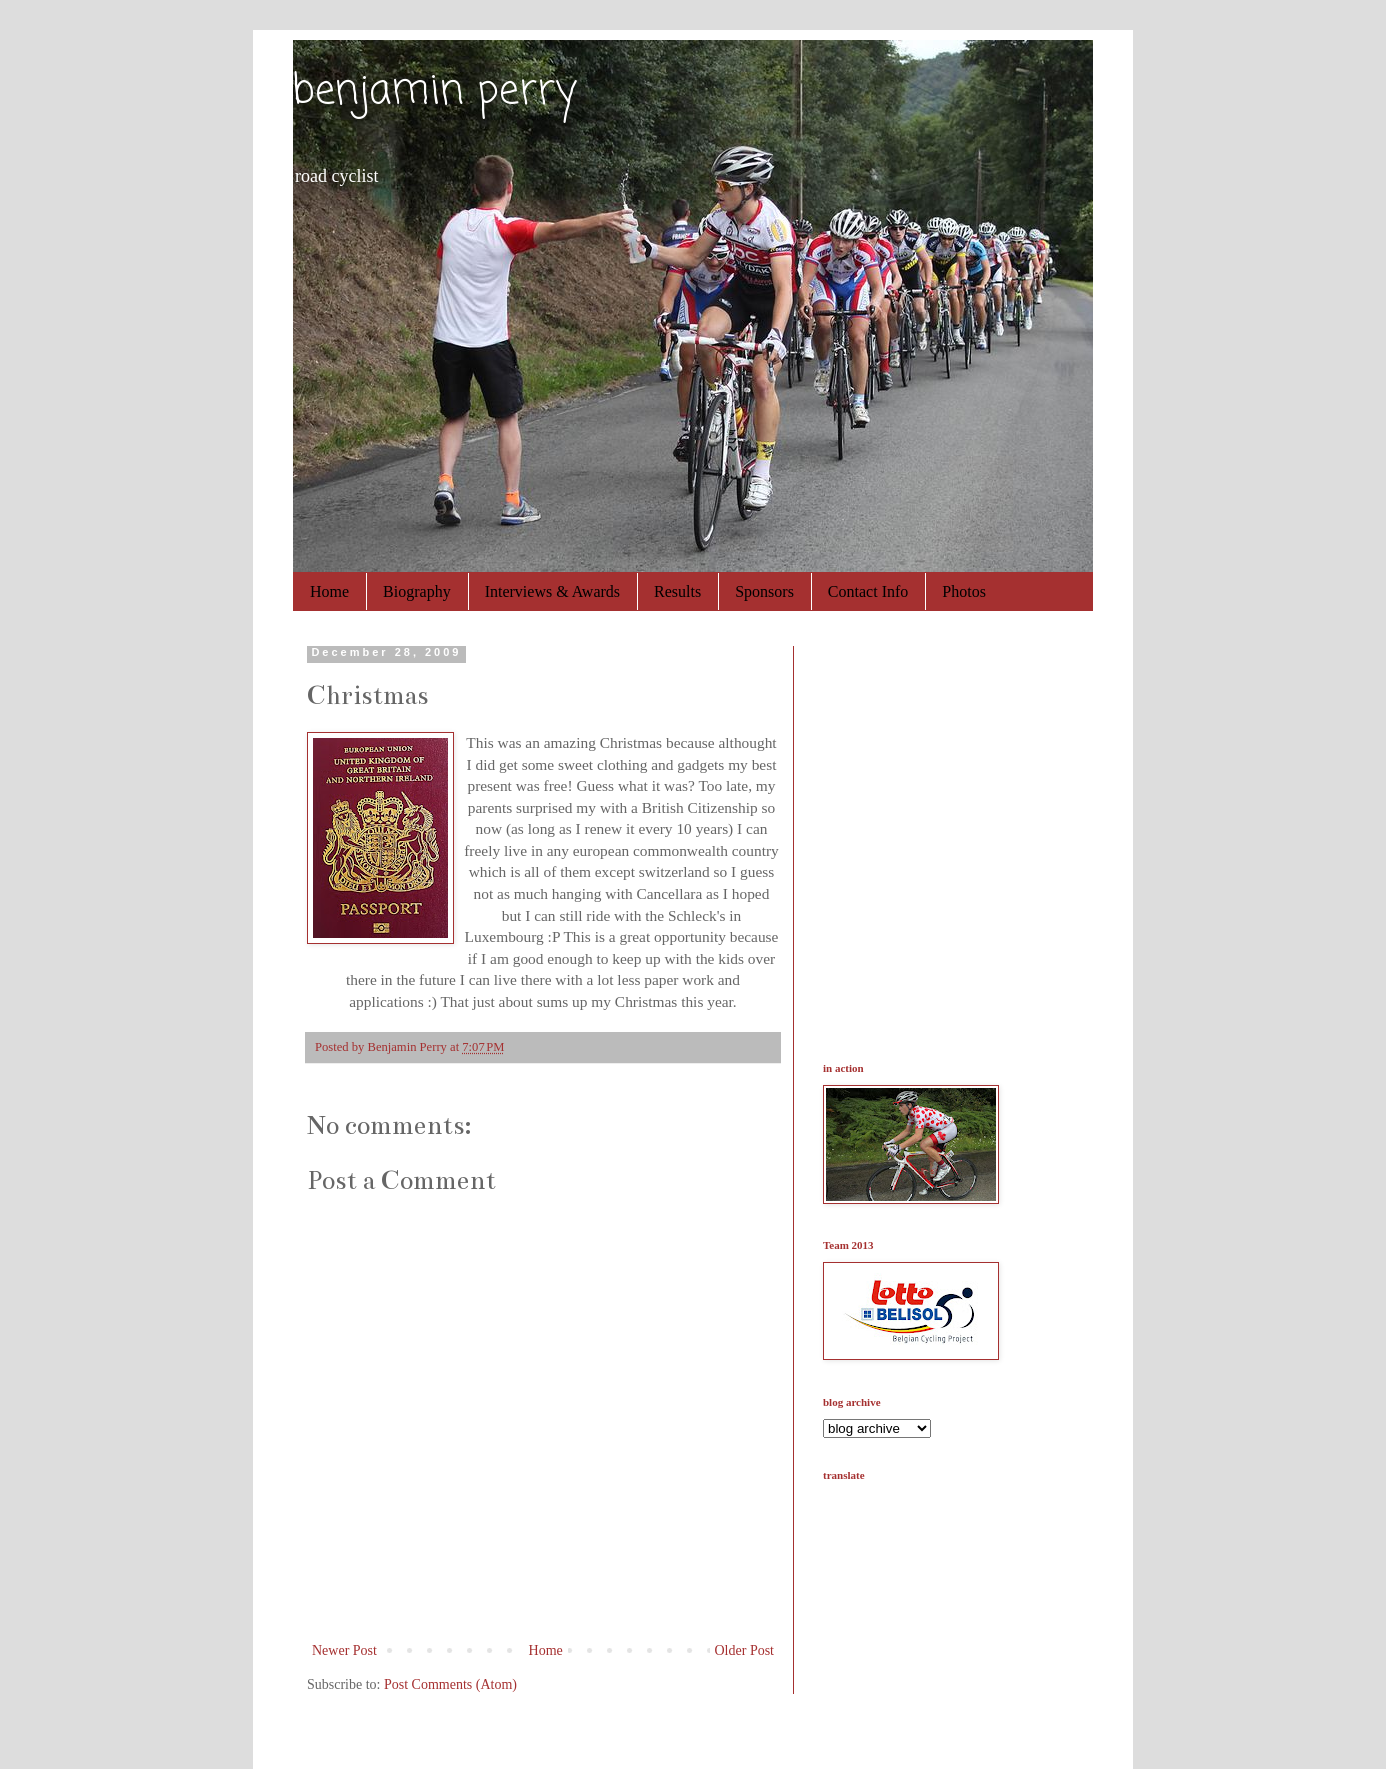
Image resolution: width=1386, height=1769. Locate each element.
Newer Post (344, 1650)
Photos (964, 591)
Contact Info (868, 591)
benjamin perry (434, 92)
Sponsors (764, 591)
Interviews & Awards (552, 591)
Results (677, 591)
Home (329, 591)
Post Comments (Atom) (450, 1684)
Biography (417, 591)
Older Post (745, 1650)
